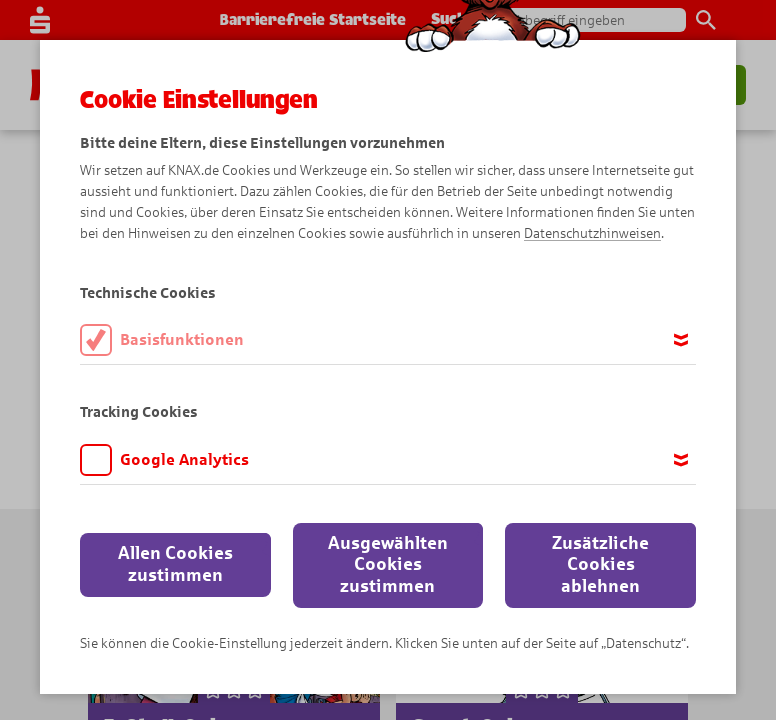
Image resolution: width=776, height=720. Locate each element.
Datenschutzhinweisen (592, 233)
